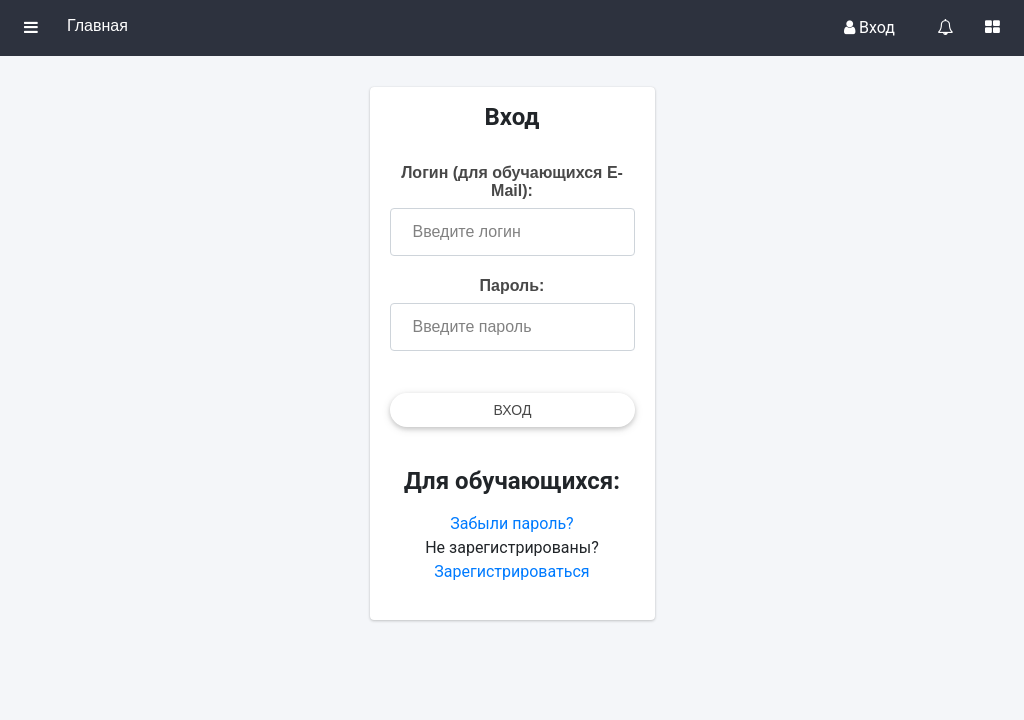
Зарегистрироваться (511, 571)
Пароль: (512, 285)
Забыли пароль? (511, 523)
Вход (869, 27)
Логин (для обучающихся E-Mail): (512, 181)
